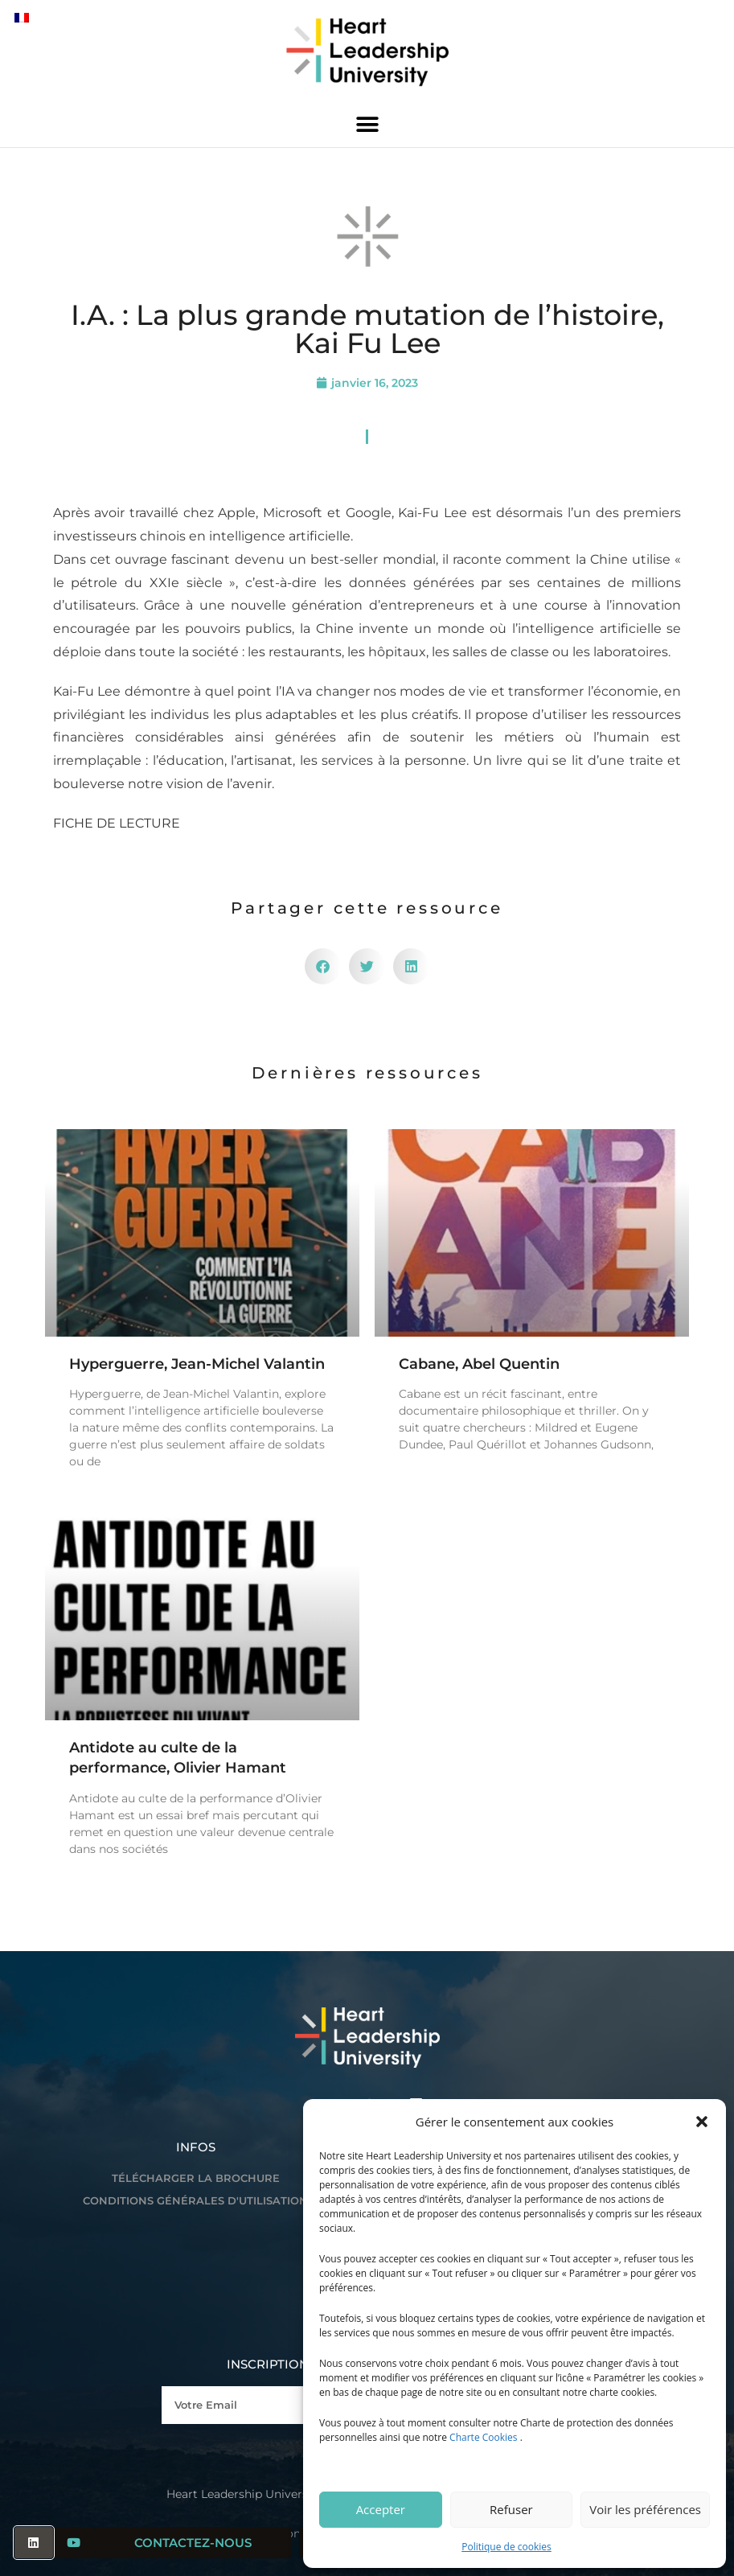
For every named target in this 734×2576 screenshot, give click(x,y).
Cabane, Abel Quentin (479, 1364)
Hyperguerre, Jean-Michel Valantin (197, 1364)
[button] (702, 2122)
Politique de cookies (506, 2546)
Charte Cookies (483, 2437)
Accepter (380, 2509)
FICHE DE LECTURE (116, 823)
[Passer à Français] (21, 17)
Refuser (511, 2509)
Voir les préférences (645, 2509)
